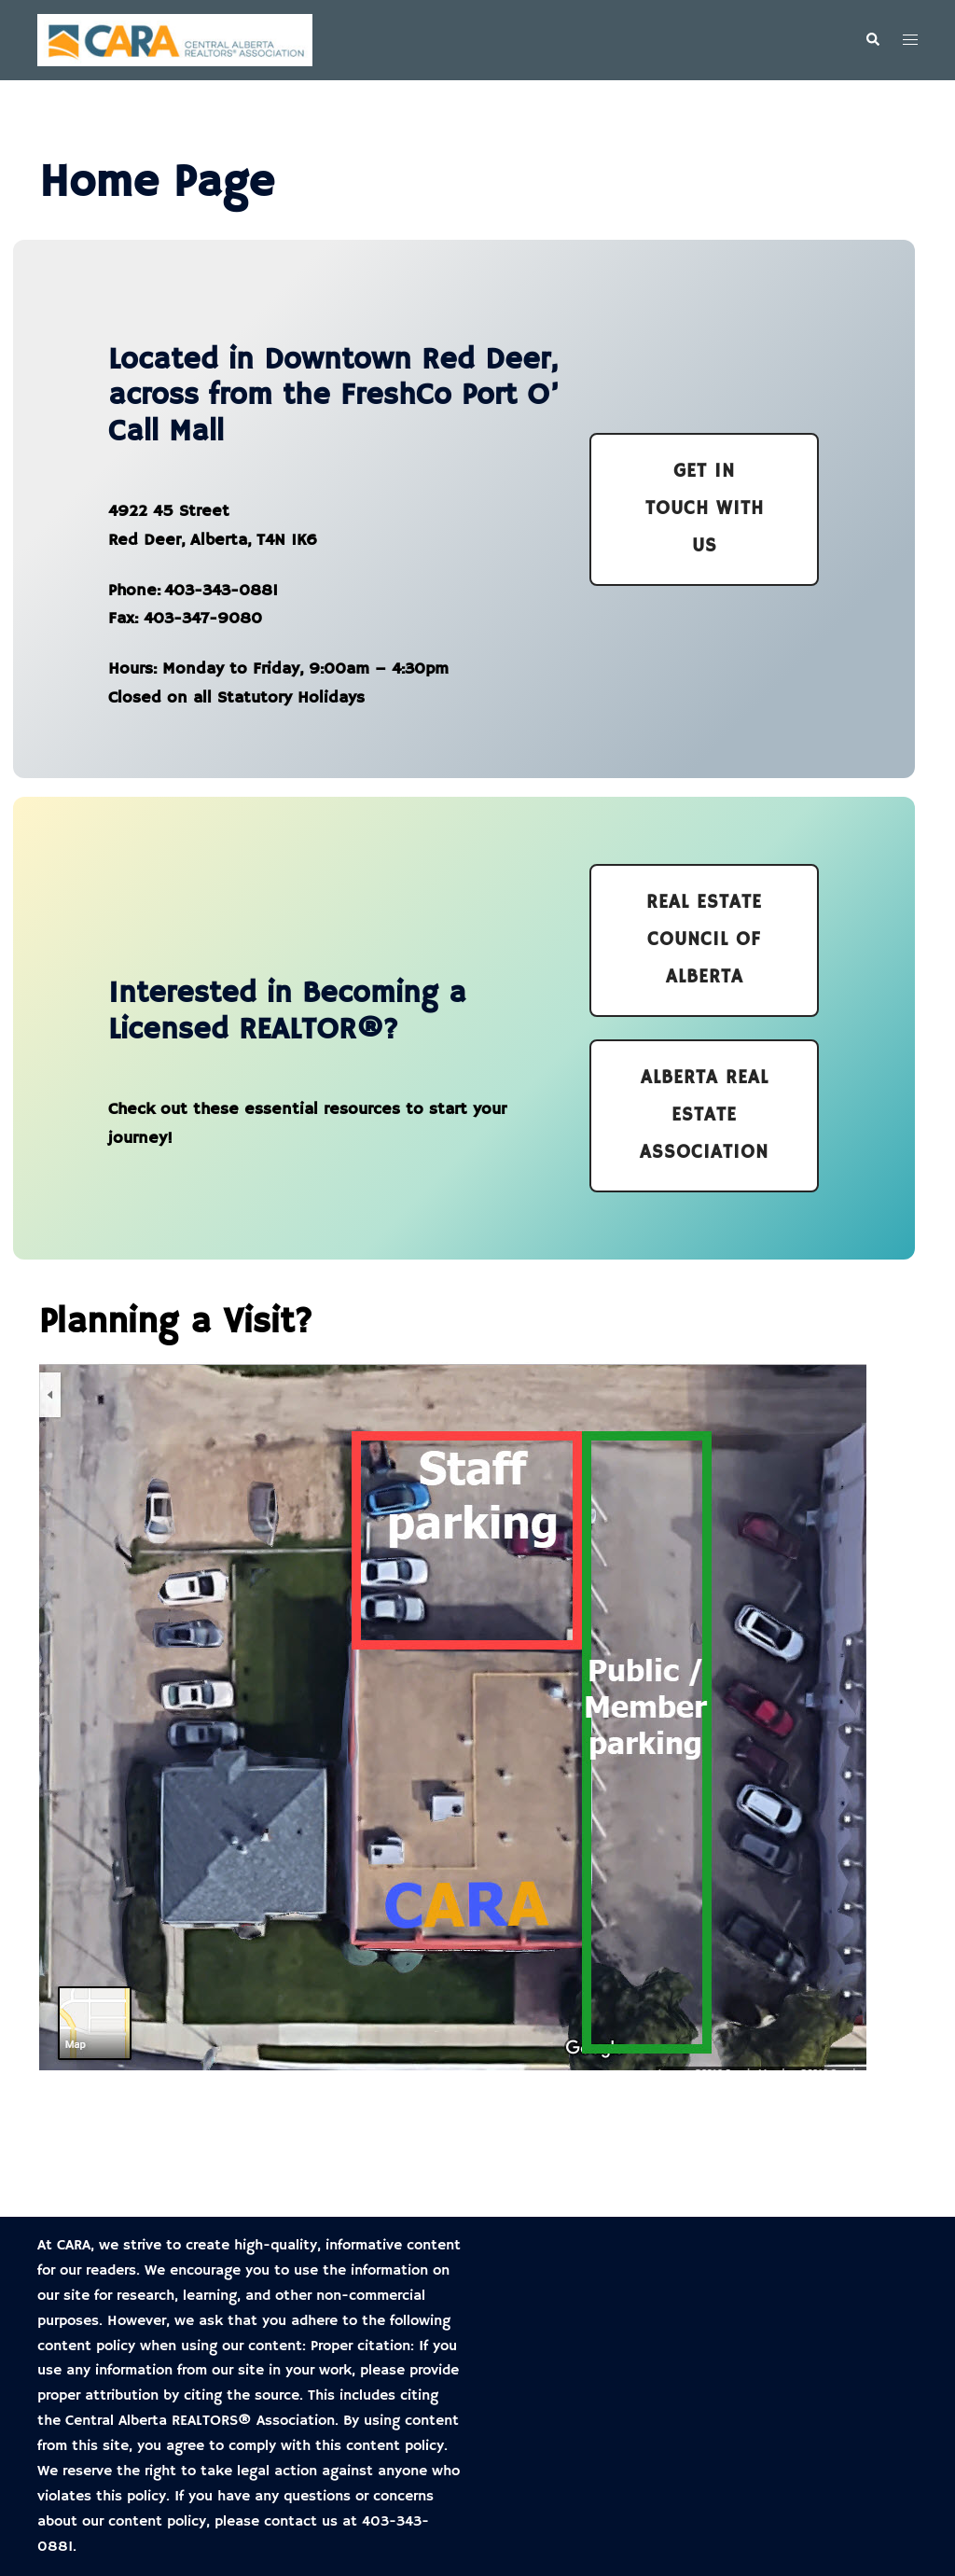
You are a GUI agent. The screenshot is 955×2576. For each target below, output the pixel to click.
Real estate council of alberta (704, 940)
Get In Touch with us (704, 509)
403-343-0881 (221, 590)
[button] (872, 40)
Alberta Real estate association (704, 1115)
